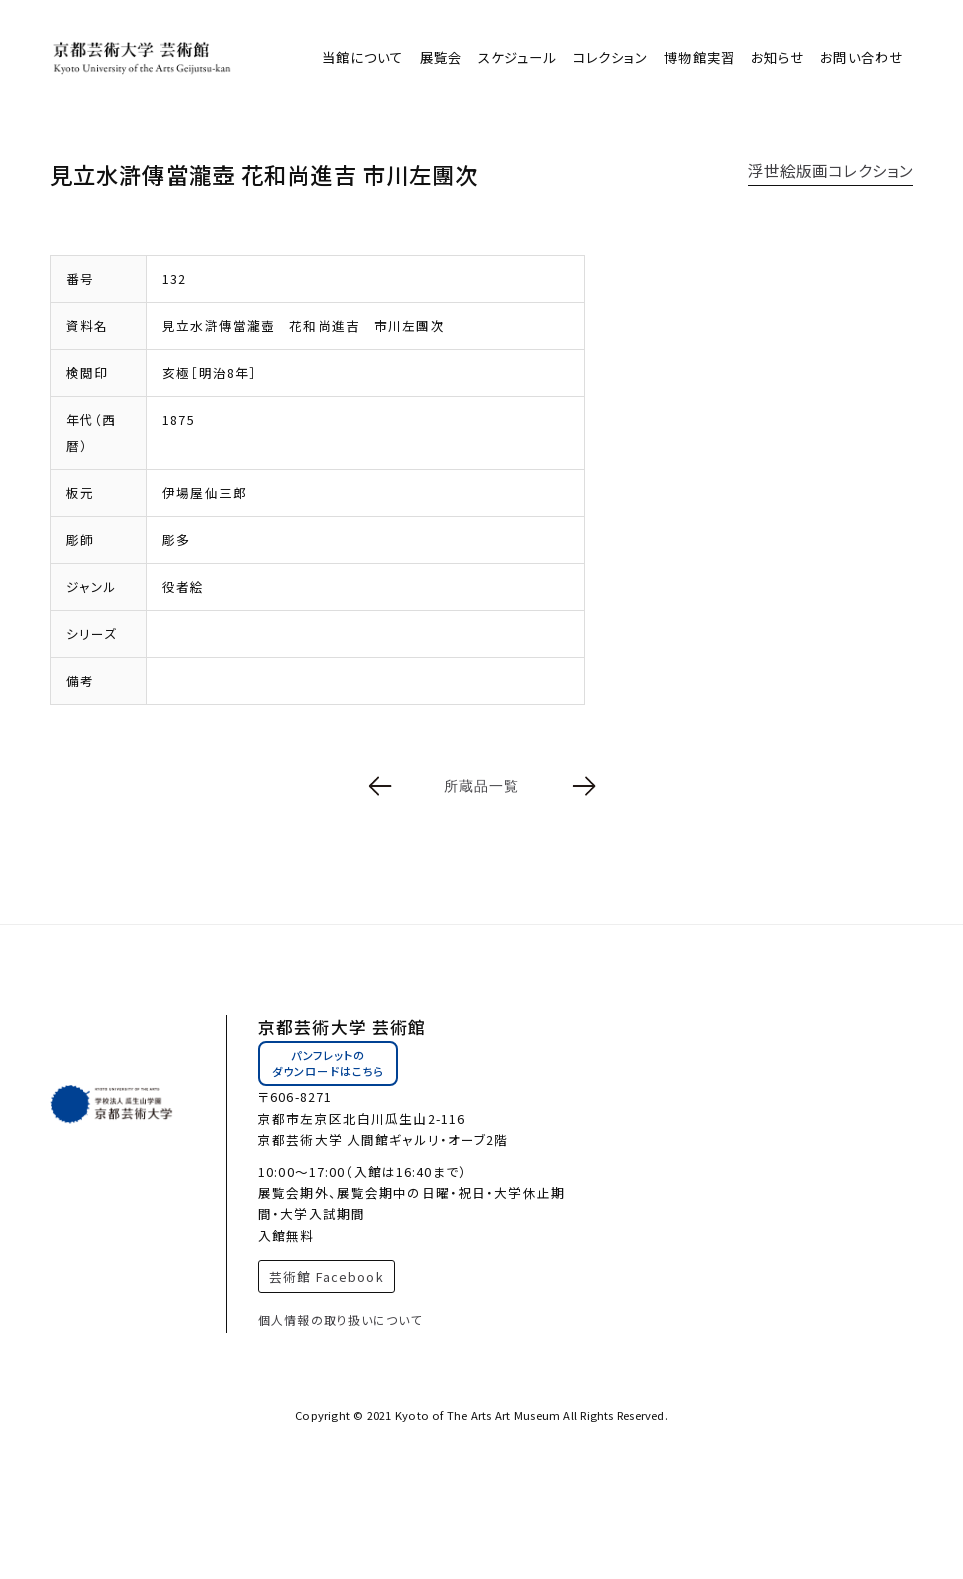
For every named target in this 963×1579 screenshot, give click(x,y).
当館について (363, 57)
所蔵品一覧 (482, 786)
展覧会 (441, 57)
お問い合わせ (861, 57)
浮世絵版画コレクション (830, 170)
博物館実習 (699, 57)
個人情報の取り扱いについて (340, 1319)
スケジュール (517, 57)
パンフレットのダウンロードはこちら (328, 1063)
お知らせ (777, 57)
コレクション (611, 57)
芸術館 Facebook (326, 1276)
